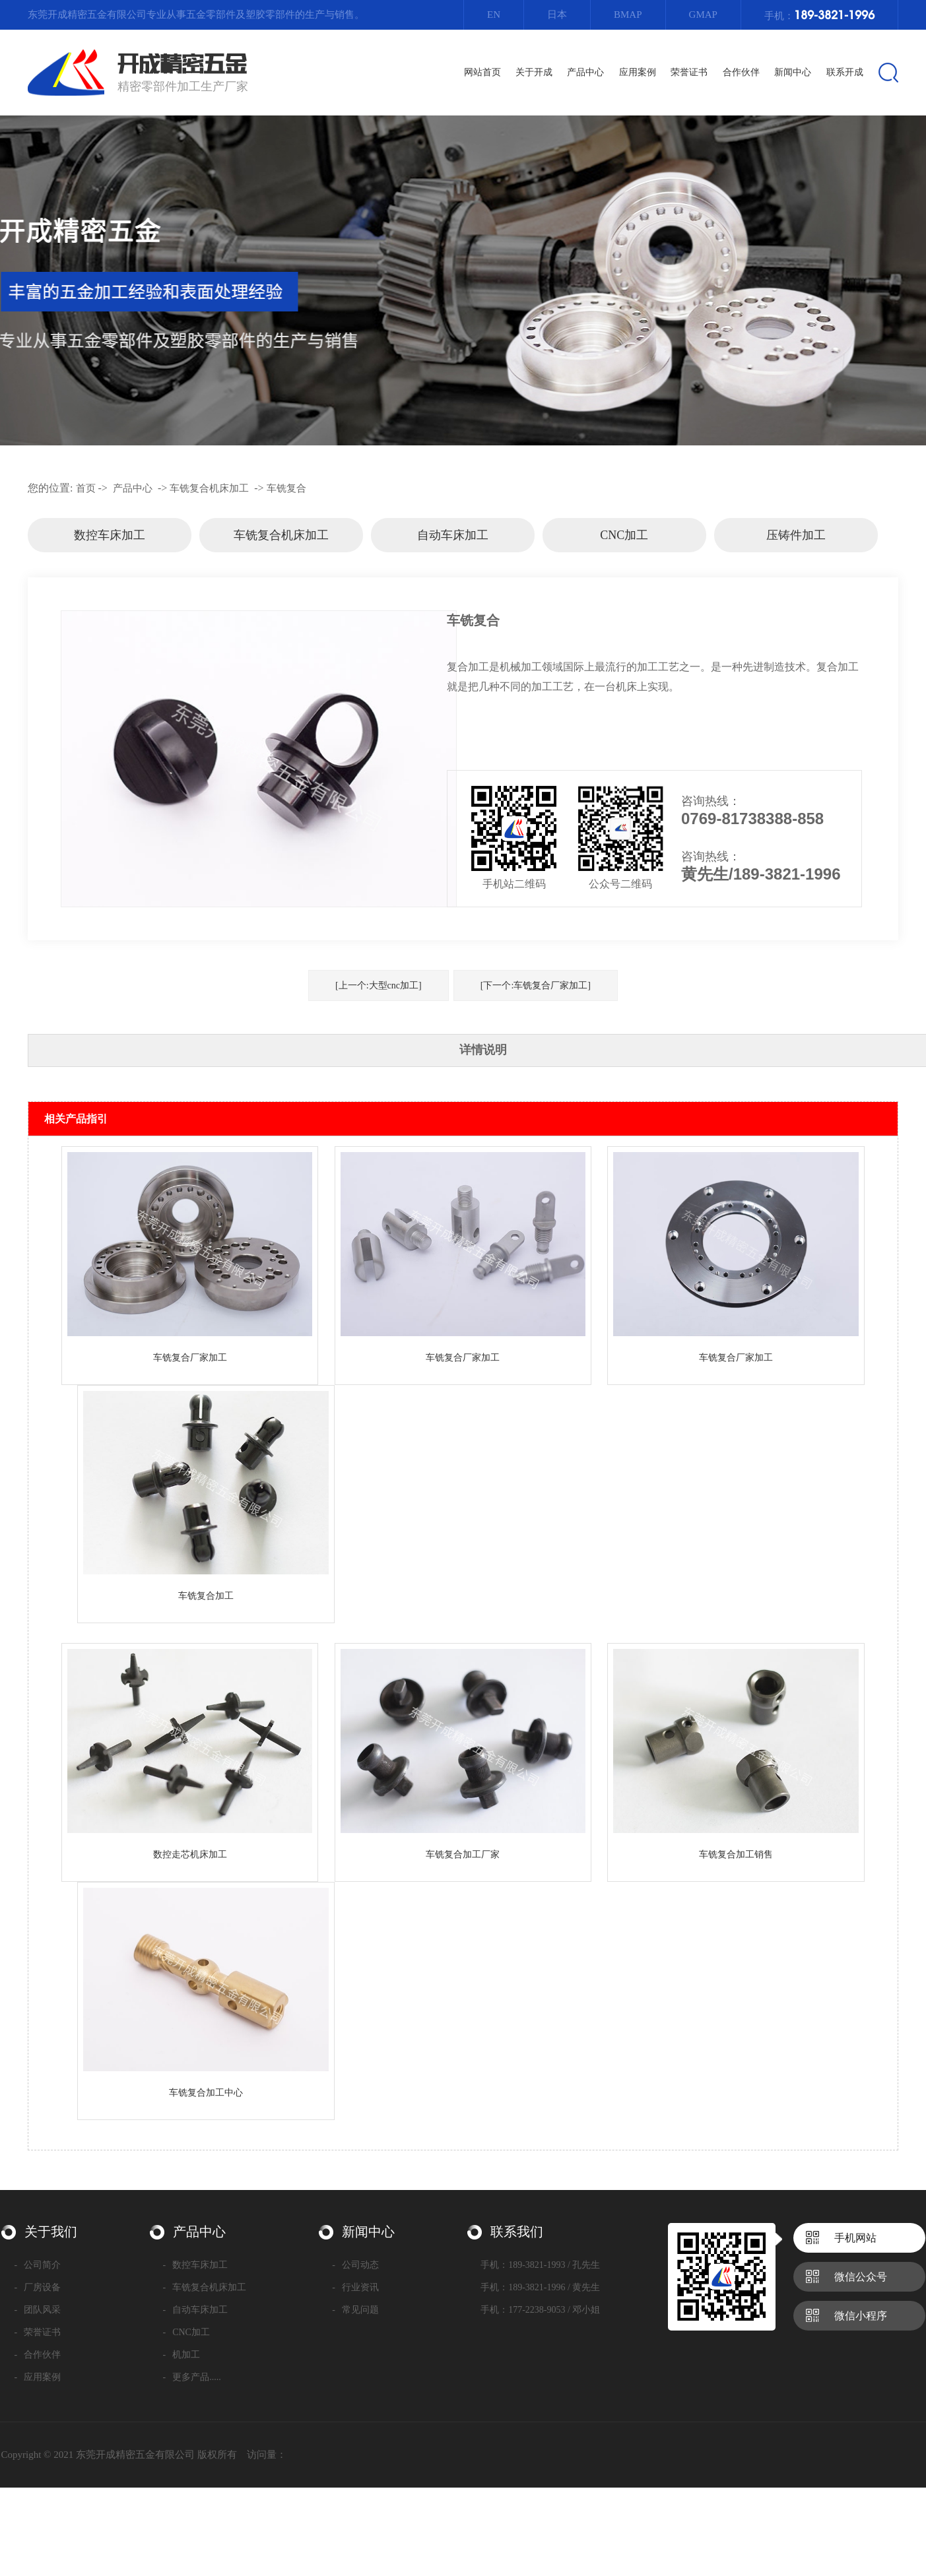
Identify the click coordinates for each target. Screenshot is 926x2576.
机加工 (182, 2355)
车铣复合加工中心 (206, 2093)
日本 (557, 14)
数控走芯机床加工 (190, 1854)
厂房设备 (38, 2287)
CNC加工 (624, 535)
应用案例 (38, 2377)
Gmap (703, 14)
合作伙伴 (38, 2355)
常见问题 (355, 2310)
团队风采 (38, 2310)
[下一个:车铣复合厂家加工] (535, 985)
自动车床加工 (452, 535)
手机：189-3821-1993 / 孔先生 (540, 2265)
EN (493, 14)
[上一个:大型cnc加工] (378, 985)
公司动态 (355, 2265)
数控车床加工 (109, 535)
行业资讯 (355, 2287)
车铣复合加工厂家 (463, 1854)
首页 (86, 488)
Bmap (628, 14)
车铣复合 (286, 488)
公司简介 (38, 2265)
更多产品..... (192, 2377)
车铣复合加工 (206, 1596)
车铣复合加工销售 (736, 1854)
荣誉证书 (38, 2332)
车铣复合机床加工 (209, 488)
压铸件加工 (796, 535)
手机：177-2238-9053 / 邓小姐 (540, 2310)
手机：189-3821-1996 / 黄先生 (540, 2287)
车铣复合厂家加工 (190, 1358)
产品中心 (132, 488)
